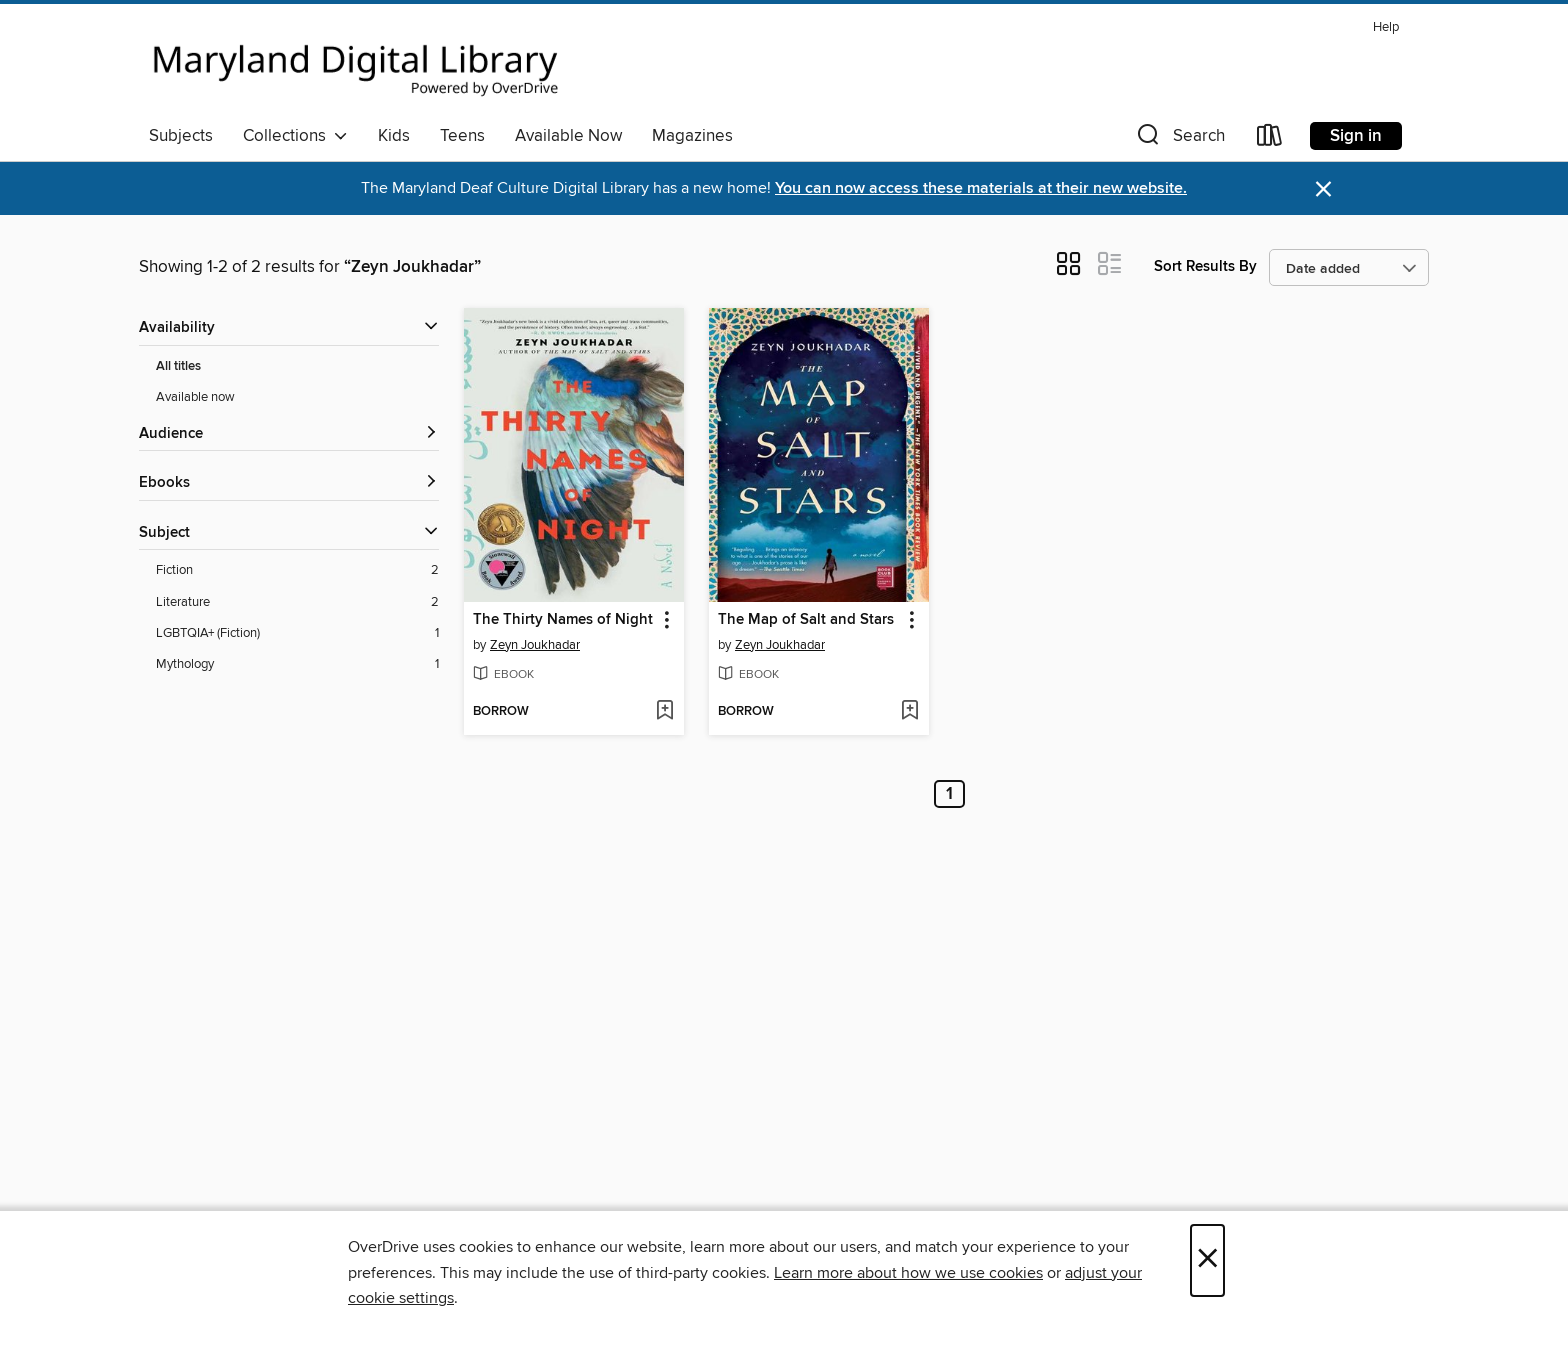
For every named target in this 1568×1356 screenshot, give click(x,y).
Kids (394, 136)
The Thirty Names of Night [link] (563, 620)
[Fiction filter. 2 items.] (297, 570)
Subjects (181, 136)
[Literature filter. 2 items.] (297, 602)
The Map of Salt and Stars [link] (806, 620)
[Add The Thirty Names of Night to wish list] (664, 712)
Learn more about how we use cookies (908, 1273)
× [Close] (1207, 1260)
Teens (462, 136)
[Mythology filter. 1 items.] (297, 664)
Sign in (1356, 136)
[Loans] (1270, 139)
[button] (1179, 139)
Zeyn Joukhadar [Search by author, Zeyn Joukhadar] (535, 645)
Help (1386, 27)
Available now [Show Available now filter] (195, 397)
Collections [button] (295, 136)
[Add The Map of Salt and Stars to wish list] (909, 712)
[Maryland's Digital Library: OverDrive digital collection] (356, 64)
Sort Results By (1205, 266)
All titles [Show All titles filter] (178, 366)
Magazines (692, 136)
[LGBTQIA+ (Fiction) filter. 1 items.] (297, 633)
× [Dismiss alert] (1323, 189)
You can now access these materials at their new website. (981, 188)
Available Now (568, 136)
